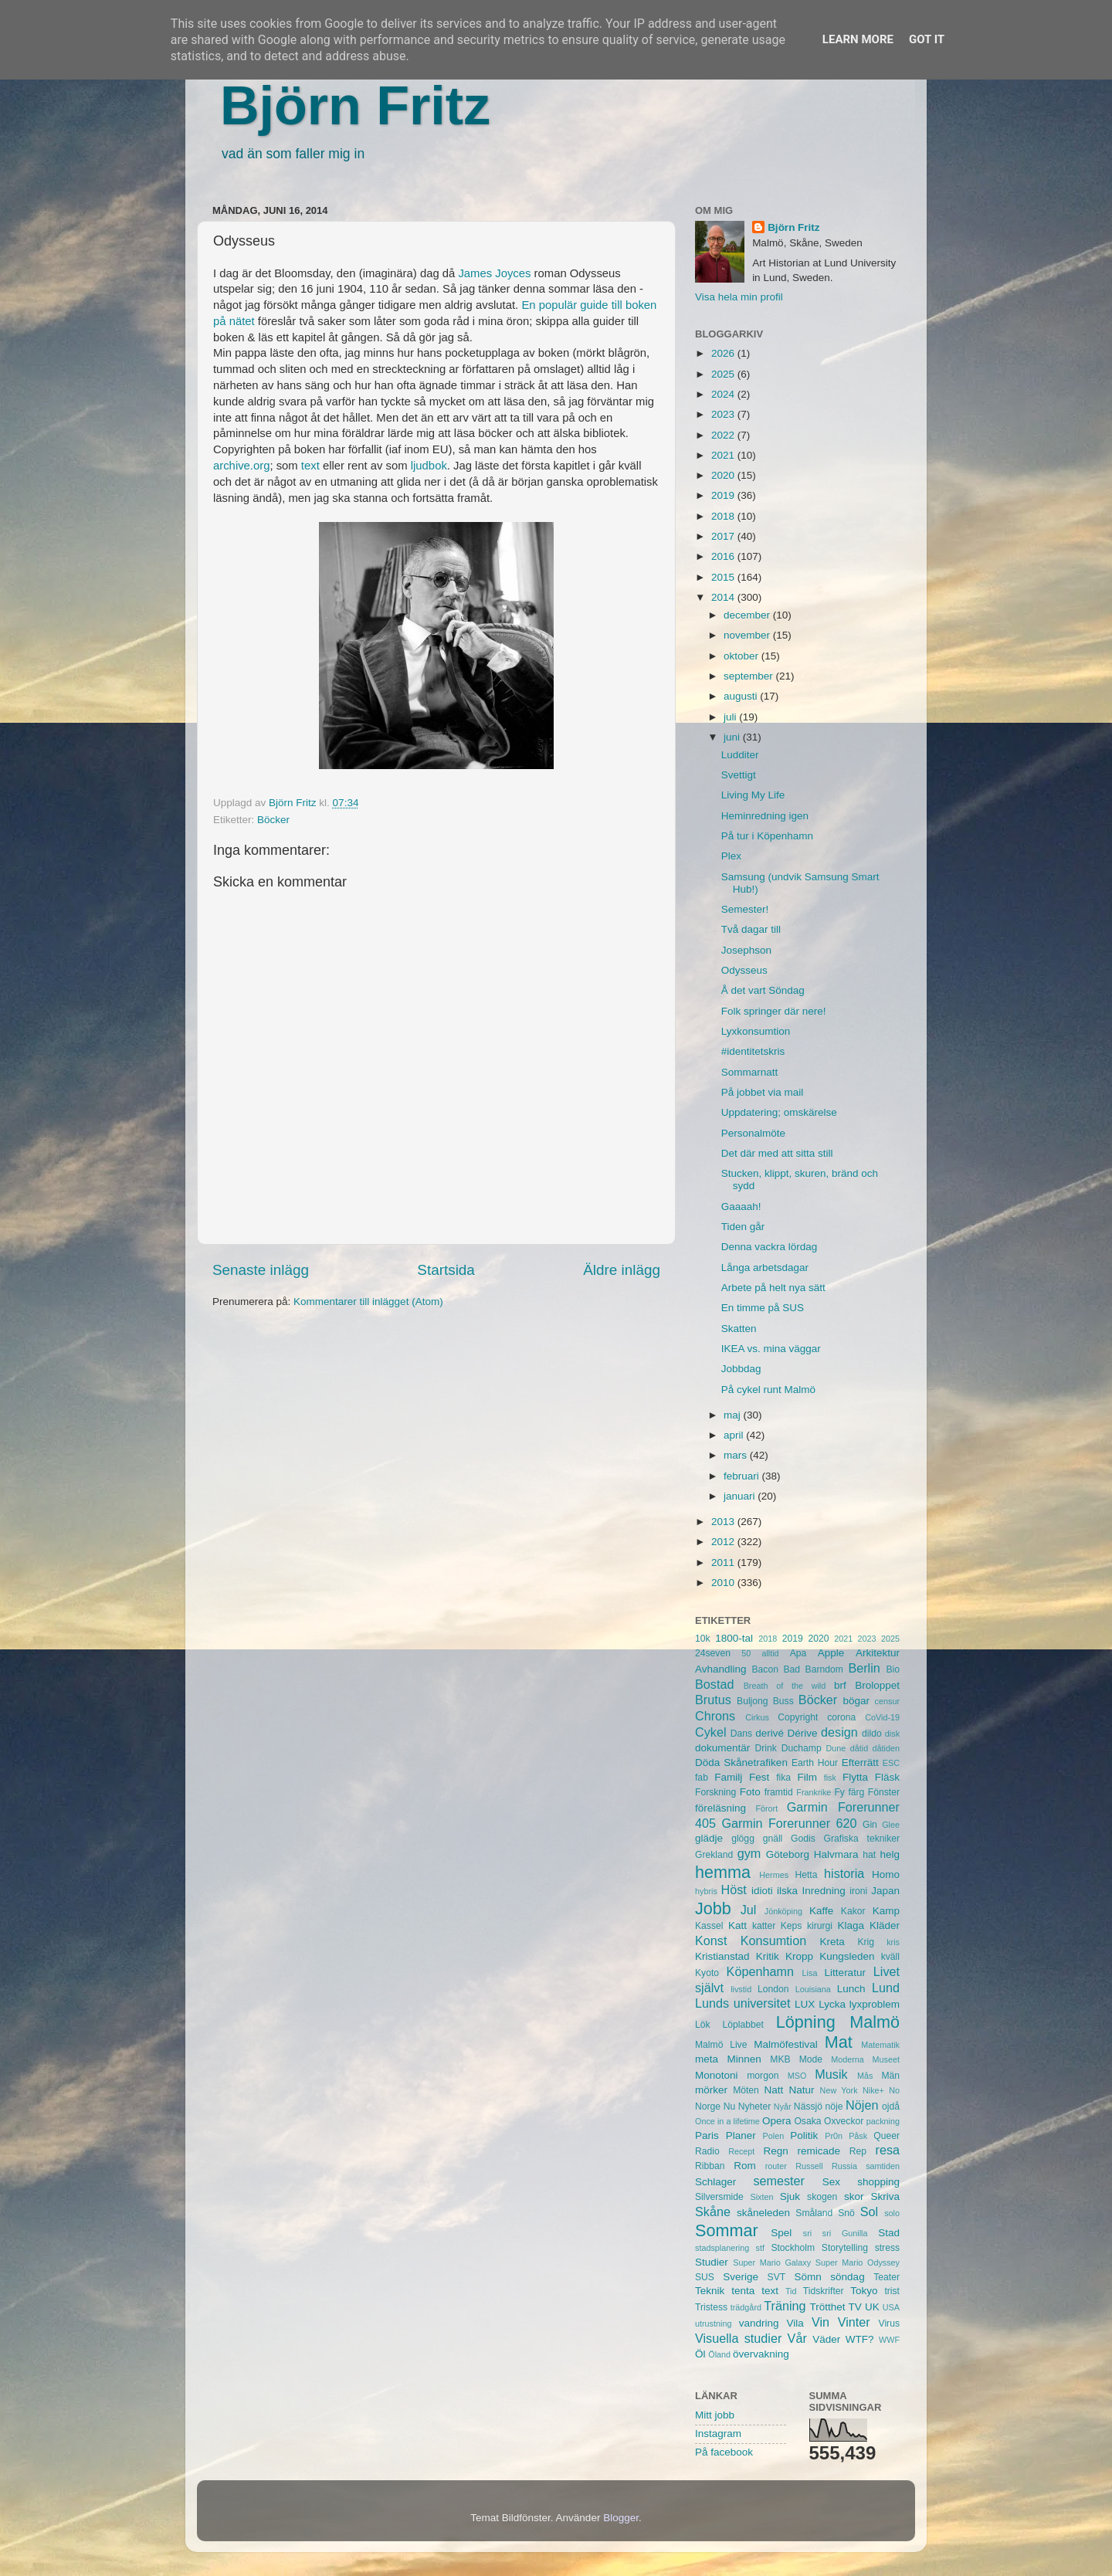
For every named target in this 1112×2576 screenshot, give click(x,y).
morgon (762, 2075)
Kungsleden (846, 1956)
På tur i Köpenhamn (767, 836)
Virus (889, 2323)
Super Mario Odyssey (857, 2262)
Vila (795, 2323)
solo (892, 2213)
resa (888, 2150)
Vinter (854, 2322)
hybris (706, 1891)
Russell (808, 2166)
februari (743, 1476)
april (735, 1435)
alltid (769, 1653)
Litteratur (845, 1972)
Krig (865, 1942)
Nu (730, 2106)
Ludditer (740, 755)
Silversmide (719, 2196)
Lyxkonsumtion (756, 1031)
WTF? (860, 2339)
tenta (742, 2290)
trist (892, 2291)
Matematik (880, 2044)
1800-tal (734, 1638)
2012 (724, 1541)
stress (887, 2247)
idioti (762, 1890)
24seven (713, 1653)
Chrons (715, 1716)
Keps (791, 1925)
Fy (839, 1792)
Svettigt (738, 775)
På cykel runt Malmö (768, 1389)
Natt (774, 2090)
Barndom (824, 1669)
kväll (890, 1956)
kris (893, 1942)
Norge (707, 2106)
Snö (846, 2213)
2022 (724, 435)
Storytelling (845, 2247)
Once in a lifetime (727, 2121)
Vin (820, 2322)
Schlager (715, 2182)
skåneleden (763, 2212)
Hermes (773, 1874)
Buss (783, 1701)
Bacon (764, 1669)
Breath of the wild (785, 1685)
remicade (819, 2151)
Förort (766, 1808)
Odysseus (744, 970)
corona (841, 1717)
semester (779, 2181)
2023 (724, 414)
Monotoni (716, 2075)
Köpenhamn (760, 1971)
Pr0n (833, 2135)
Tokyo (863, 2290)
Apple (831, 1653)
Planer (741, 2135)
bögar (856, 1701)
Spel (781, 2233)
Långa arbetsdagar (765, 1267)
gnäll (773, 1838)
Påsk (858, 2135)
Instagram (718, 2433)
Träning (784, 2306)
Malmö (874, 2022)
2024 (724, 394)
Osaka (807, 2121)
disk (892, 1733)
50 (746, 1653)
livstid (741, 1989)
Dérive (803, 1733)
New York (839, 2090)
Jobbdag (741, 1368)
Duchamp (801, 1748)
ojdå (891, 2106)
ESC (891, 1763)
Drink (766, 1748)
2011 (724, 1562)
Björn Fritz (355, 106)
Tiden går (743, 1226)
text (310, 465)
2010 (724, 1582)
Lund (886, 1988)
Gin (870, 1824)
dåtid (859, 1748)
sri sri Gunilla (835, 2233)
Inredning (824, 1890)
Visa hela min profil (739, 297)
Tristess (711, 2307)
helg (890, 1854)
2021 (724, 455)
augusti (742, 696)
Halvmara (836, 1854)
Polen (774, 2135)
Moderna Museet (865, 2059)
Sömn (807, 2277)
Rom (745, 2165)
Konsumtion (773, 1940)
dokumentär (722, 1748)
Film (807, 1777)
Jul (749, 1910)
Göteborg (787, 1854)
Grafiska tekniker (862, 1838)
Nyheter (754, 2106)
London (773, 1989)
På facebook (724, 2452)
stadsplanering (722, 2247)
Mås (865, 2075)
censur (887, 1701)
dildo (872, 1733)
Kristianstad (722, 1956)
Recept (741, 2151)
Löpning (806, 2022)
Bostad (714, 1684)
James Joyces (494, 273)
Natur (801, 2090)
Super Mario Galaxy (772, 2262)
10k (702, 1638)
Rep (857, 2151)
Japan (885, 1890)
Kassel (709, 1925)
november (748, 635)
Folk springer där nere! (773, 1011)
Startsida (446, 1270)
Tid (791, 2291)
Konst (711, 1940)
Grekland (714, 1854)
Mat (839, 2042)
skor (854, 2196)
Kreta (832, 1941)
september (750, 676)
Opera (777, 2121)
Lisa (810, 1973)
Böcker (273, 819)
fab (701, 1777)
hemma (723, 1872)
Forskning (715, 1792)
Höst (733, 1889)
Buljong (752, 1701)
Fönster (884, 1792)
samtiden (883, 2166)
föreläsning (720, 1808)
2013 (724, 1521)
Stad (889, 2233)
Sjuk (790, 2196)
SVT (777, 2277)
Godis (803, 1838)
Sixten (761, 2196)
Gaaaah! (741, 1206)
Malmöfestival (786, 2044)
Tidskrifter (823, 2291)
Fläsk (887, 1777)
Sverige (740, 2277)
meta (706, 2059)
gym (749, 1853)
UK (872, 2307)
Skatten (739, 1328)
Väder (826, 2339)
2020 (724, 475)
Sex (831, 2182)
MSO (797, 2075)
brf (840, 1685)
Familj (728, 1777)
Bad (791, 1669)
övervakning (761, 2354)
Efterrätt (860, 1762)
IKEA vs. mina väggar (771, 1348)
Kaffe (821, 1911)
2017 (724, 536)
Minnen (744, 2059)
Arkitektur (878, 1653)
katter (763, 1925)
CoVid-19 (882, 1717)
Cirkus (757, 1717)
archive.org (241, 465)
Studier (711, 2262)
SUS (704, 2277)
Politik (804, 2135)
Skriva (885, 2196)
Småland (813, 2213)
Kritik (767, 1956)
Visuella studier (738, 2338)
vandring (759, 2323)
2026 (724, 353)
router (776, 2166)
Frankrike (813, 1792)
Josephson (746, 950)
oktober (742, 656)
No (894, 2090)
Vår (797, 2338)
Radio (707, 2151)
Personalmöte (753, 1133)
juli (731, 717)
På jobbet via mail (762, 1092)
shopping (878, 2182)
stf (760, 2247)
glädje (709, 1838)
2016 (724, 556)
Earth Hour (815, 1762)
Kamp (886, 1911)
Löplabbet (743, 2024)
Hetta (806, 1874)
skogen (822, 2196)
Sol (869, 2211)
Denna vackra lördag (769, 1246)
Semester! (745, 909)
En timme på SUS (762, 1307)
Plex (731, 856)
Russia (844, 2166)
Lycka (832, 2004)
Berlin (864, 1668)
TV (855, 2307)
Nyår (783, 2106)
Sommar (726, 2230)
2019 (724, 495)
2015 (724, 577)
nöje (834, 2106)
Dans (741, 1733)
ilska (787, 1890)
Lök (702, 2024)
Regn (775, 2151)
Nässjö (808, 2106)
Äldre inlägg (621, 1270)
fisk (830, 1777)
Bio (893, 1669)
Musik (831, 2074)
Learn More (857, 39)
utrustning (713, 2323)
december (748, 615)
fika (783, 1777)
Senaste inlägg (260, 1270)
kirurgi (819, 1925)
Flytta (855, 1777)
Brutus (713, 1700)
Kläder (885, 1925)
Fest (759, 1777)
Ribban (709, 2166)
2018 (724, 516)
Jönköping (783, 1911)
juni (733, 737)
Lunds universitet (742, 2003)
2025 (724, 374)
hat (869, 1854)
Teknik (709, 2290)
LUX (805, 2004)
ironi (858, 1891)
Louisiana (813, 1989)
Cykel (710, 1732)
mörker (711, 2090)
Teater (886, 2277)
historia (844, 1873)
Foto (750, 1792)
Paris (707, 2135)
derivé (769, 1733)
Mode (810, 2059)
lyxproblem (874, 2004)
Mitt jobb (714, 2415)
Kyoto (707, 1973)
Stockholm (793, 2247)
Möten (746, 2090)
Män (890, 2075)
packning (883, 2121)
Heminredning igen (765, 816)
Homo (886, 1874)
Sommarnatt (749, 1072)
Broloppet (877, 1685)
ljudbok (429, 465)
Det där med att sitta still (777, 1153)
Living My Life (753, 795)
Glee (891, 1824)
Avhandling (721, 1669)
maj (734, 1415)
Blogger (621, 2517)
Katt (737, 1925)
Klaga (851, 1925)
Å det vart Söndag (763, 990)
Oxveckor (843, 2121)
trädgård (746, 2307)
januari (741, 1496)
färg (856, 1792)
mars (737, 1455)
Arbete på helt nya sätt (773, 1287)
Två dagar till (751, 929)
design (839, 1732)
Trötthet (827, 2307)
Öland (719, 2354)
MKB (780, 2059)
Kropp (799, 1956)
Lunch (851, 1989)
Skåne (713, 2211)
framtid (778, 1792)
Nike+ (873, 2090)
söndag (847, 2277)
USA (891, 2307)
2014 (724, 597)
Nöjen (862, 2105)
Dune (836, 1748)
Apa (798, 1653)
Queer (886, 2135)
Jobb (713, 1908)
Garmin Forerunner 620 (788, 1823)
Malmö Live (721, 2044)
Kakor (853, 1911)
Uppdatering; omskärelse (779, 1112)
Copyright (798, 1717)
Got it (926, 39)
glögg (742, 1838)
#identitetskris (753, 1051)
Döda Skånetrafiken (741, 1762)
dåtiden (886, 1748)
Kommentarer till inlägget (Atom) (368, 1301)
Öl (700, 2354)
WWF (889, 2339)
